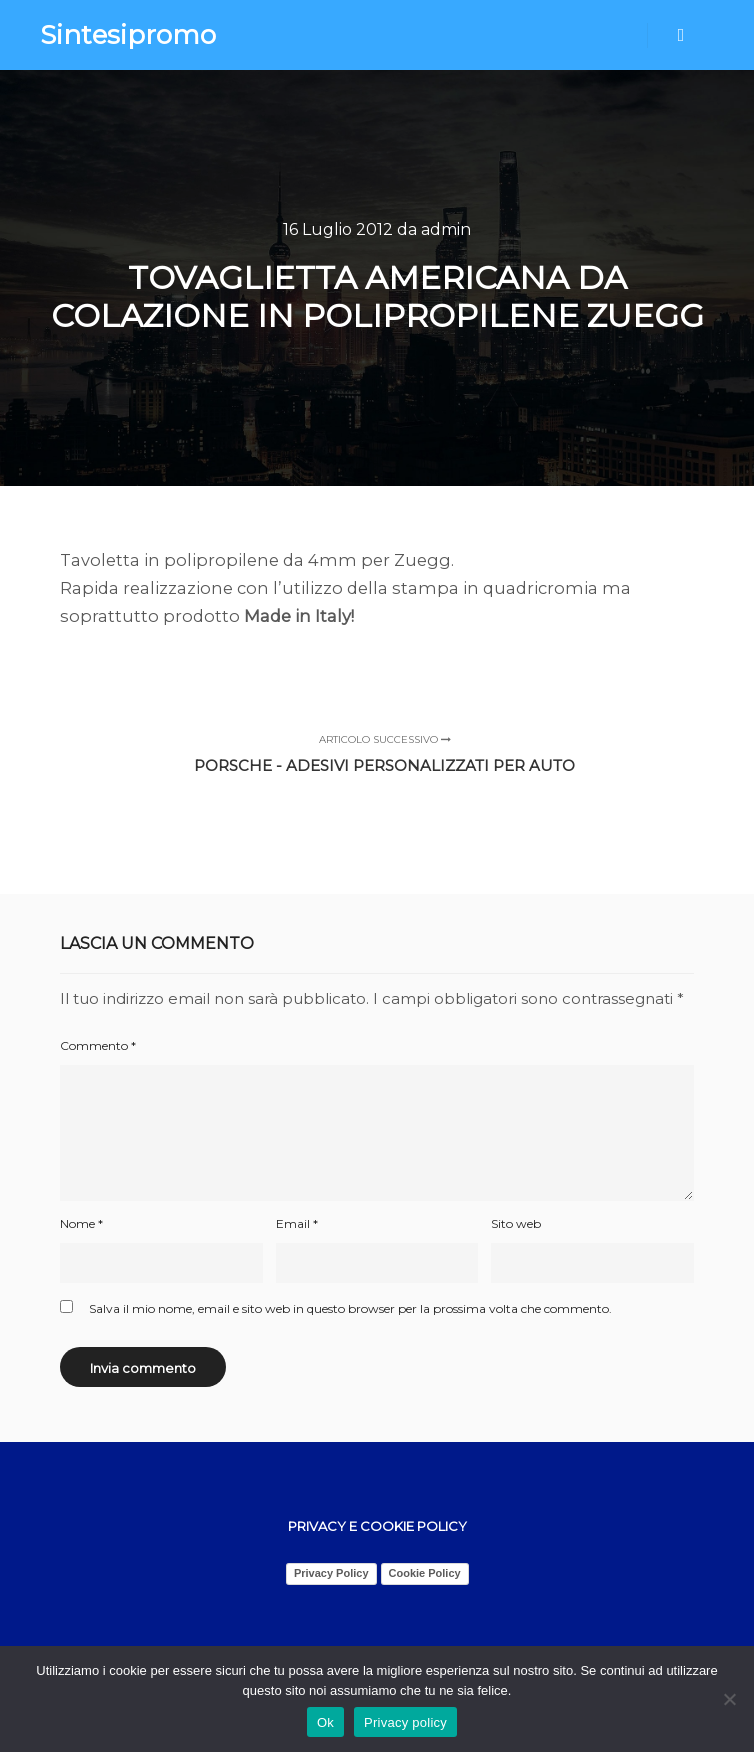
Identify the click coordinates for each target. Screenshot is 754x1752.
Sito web (516, 1223)
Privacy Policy (331, 1573)
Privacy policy (405, 1722)
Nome (81, 1223)
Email (297, 1223)
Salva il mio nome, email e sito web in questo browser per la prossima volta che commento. (350, 1308)
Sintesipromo (128, 35)
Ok (325, 1722)
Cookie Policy (425, 1573)
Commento (98, 1045)
